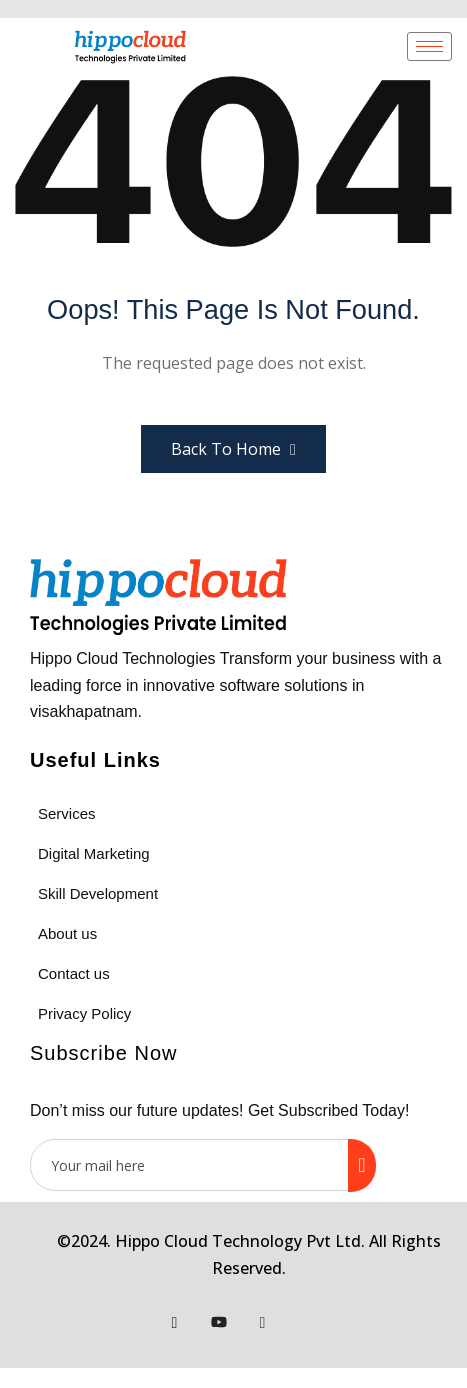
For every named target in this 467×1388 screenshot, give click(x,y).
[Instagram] (263, 1322)
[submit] (361, 1165)
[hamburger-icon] (429, 46)
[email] (190, 1165)
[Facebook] (175, 1322)
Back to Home (233, 449)
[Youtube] (219, 1322)
